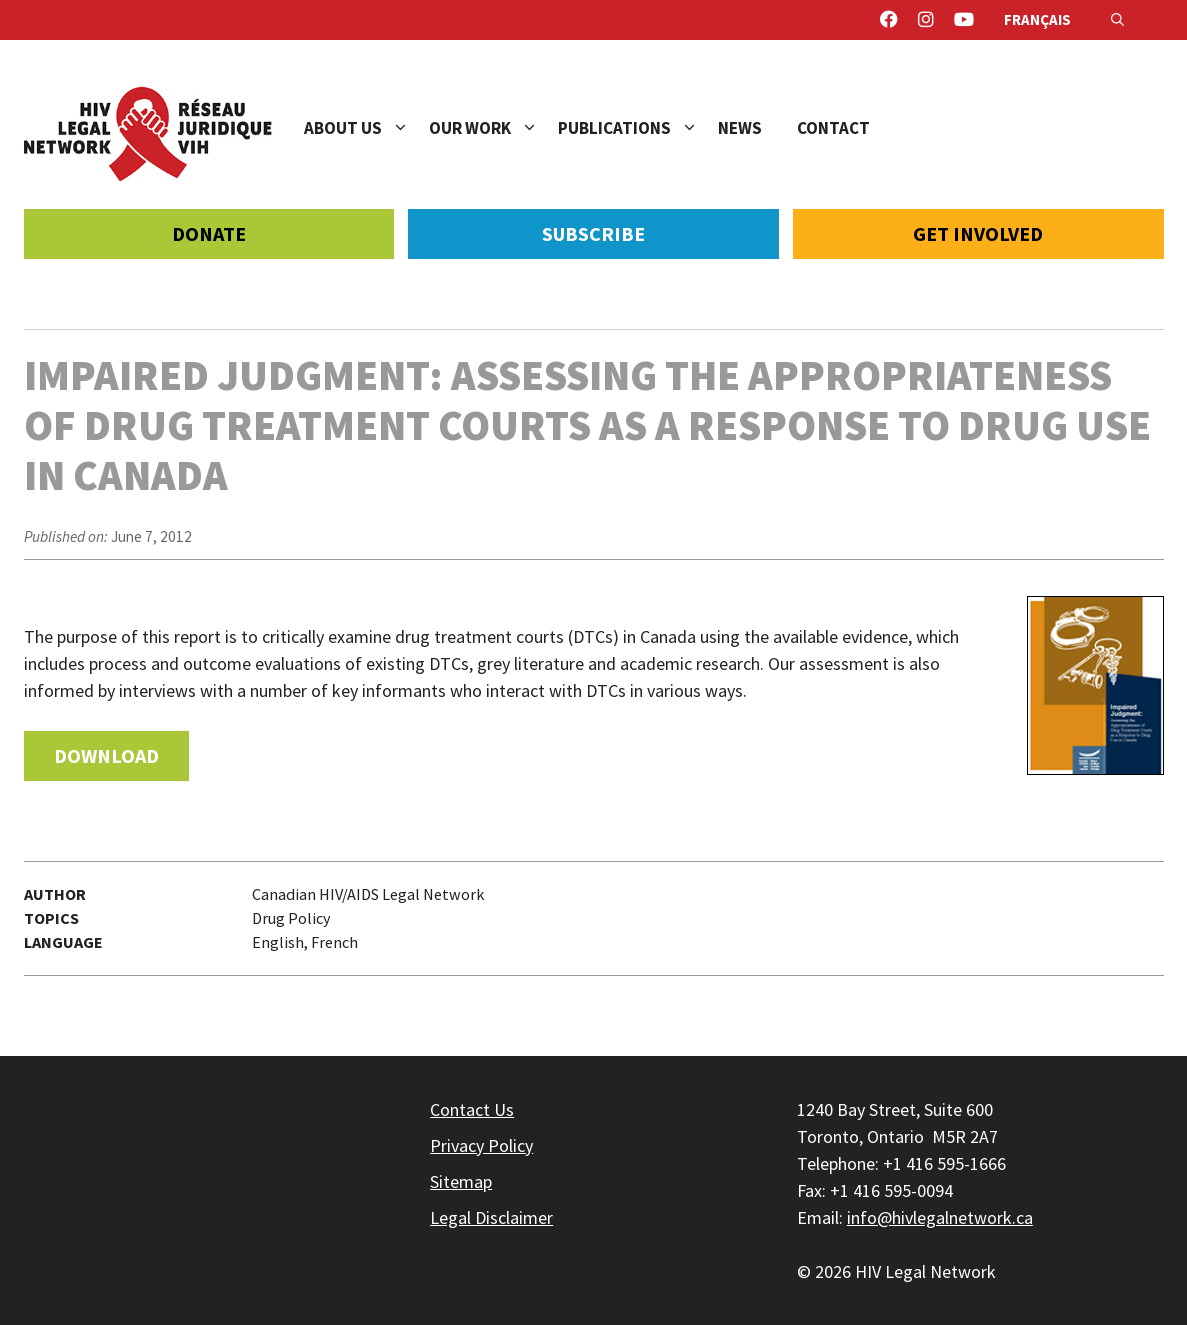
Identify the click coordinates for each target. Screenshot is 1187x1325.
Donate (209, 233)
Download (106, 755)
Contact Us (472, 1109)
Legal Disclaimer (491, 1217)
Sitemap (461, 1181)
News (740, 128)
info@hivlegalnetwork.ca (940, 1217)
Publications (638, 128)
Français (1037, 19)
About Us (366, 128)
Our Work (493, 128)
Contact (833, 128)
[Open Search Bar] (1117, 20)
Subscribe (593, 233)
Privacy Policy (481, 1145)
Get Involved (978, 233)
